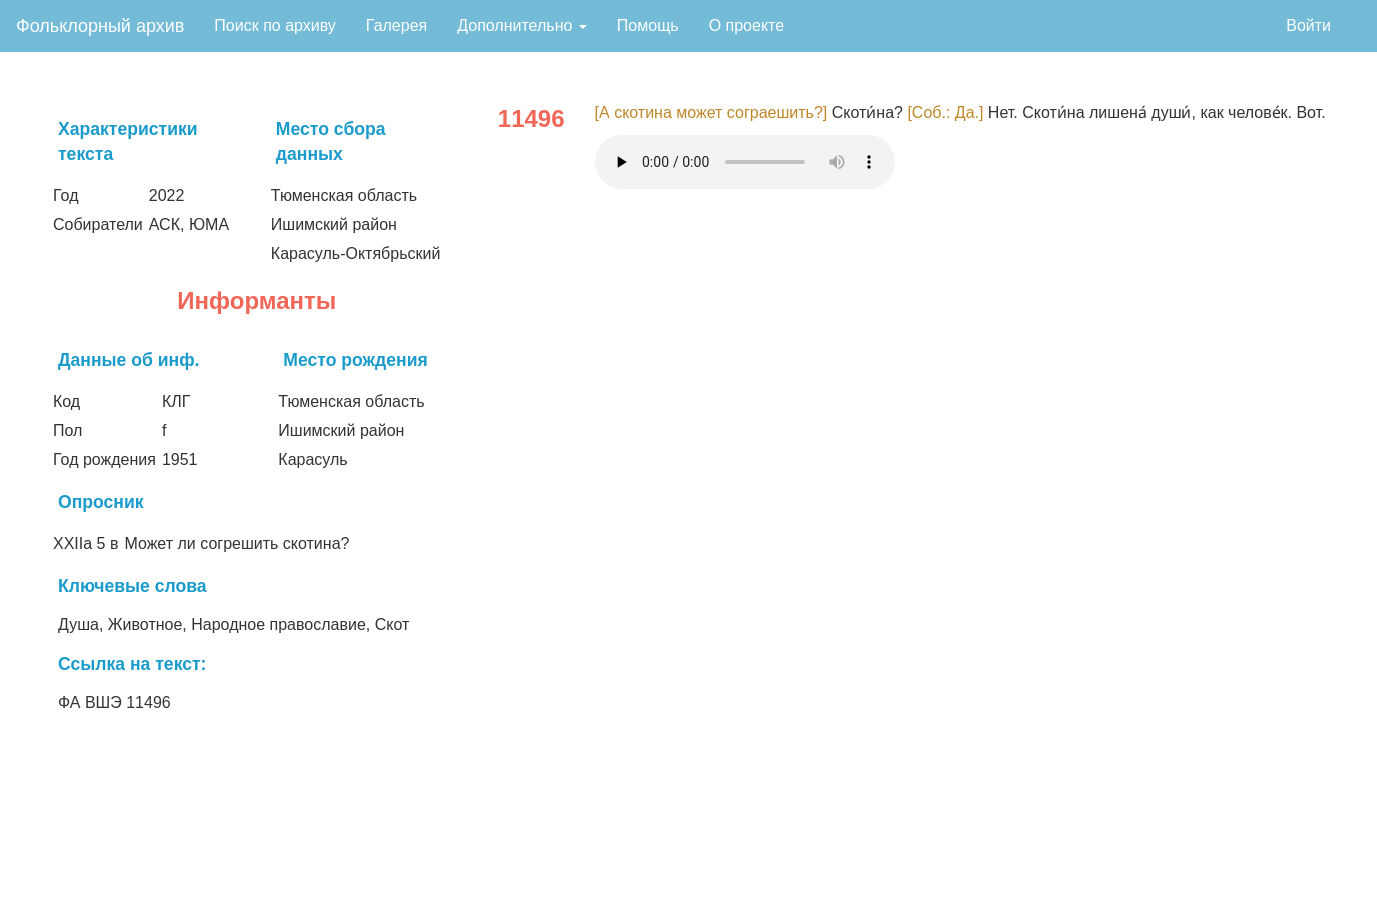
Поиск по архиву (275, 25)
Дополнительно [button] (522, 25)
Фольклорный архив (100, 26)
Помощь (648, 25)
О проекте (746, 25)
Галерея (396, 25)
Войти (1308, 25)
